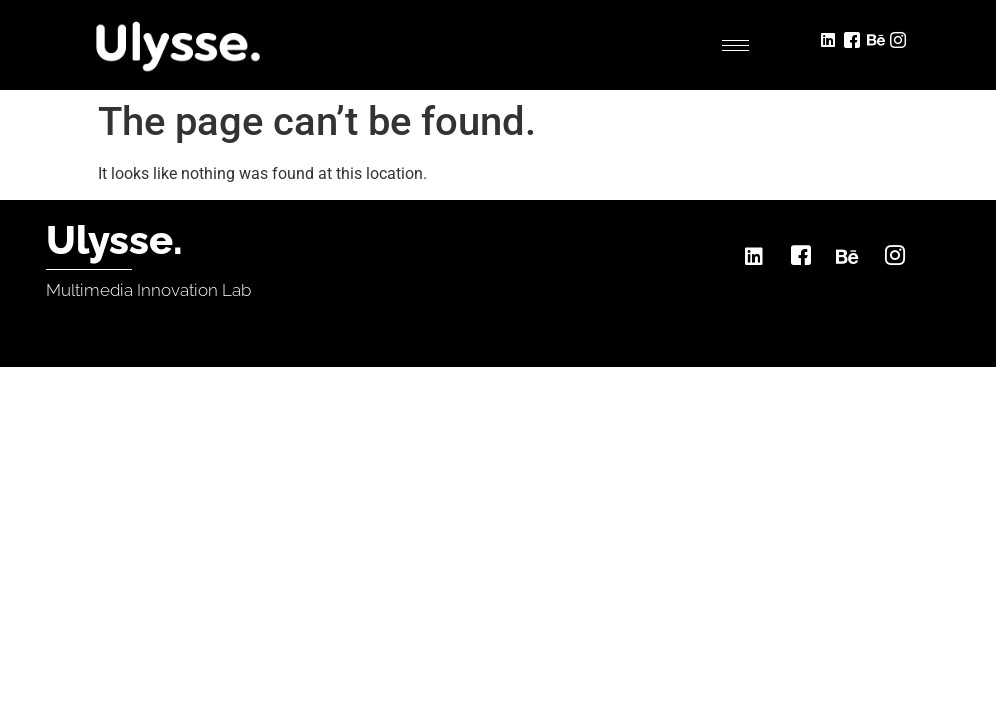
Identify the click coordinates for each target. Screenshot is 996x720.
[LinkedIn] (830, 37)
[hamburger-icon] (735, 45)
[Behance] (876, 37)
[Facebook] (853, 37)
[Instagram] (899, 37)
